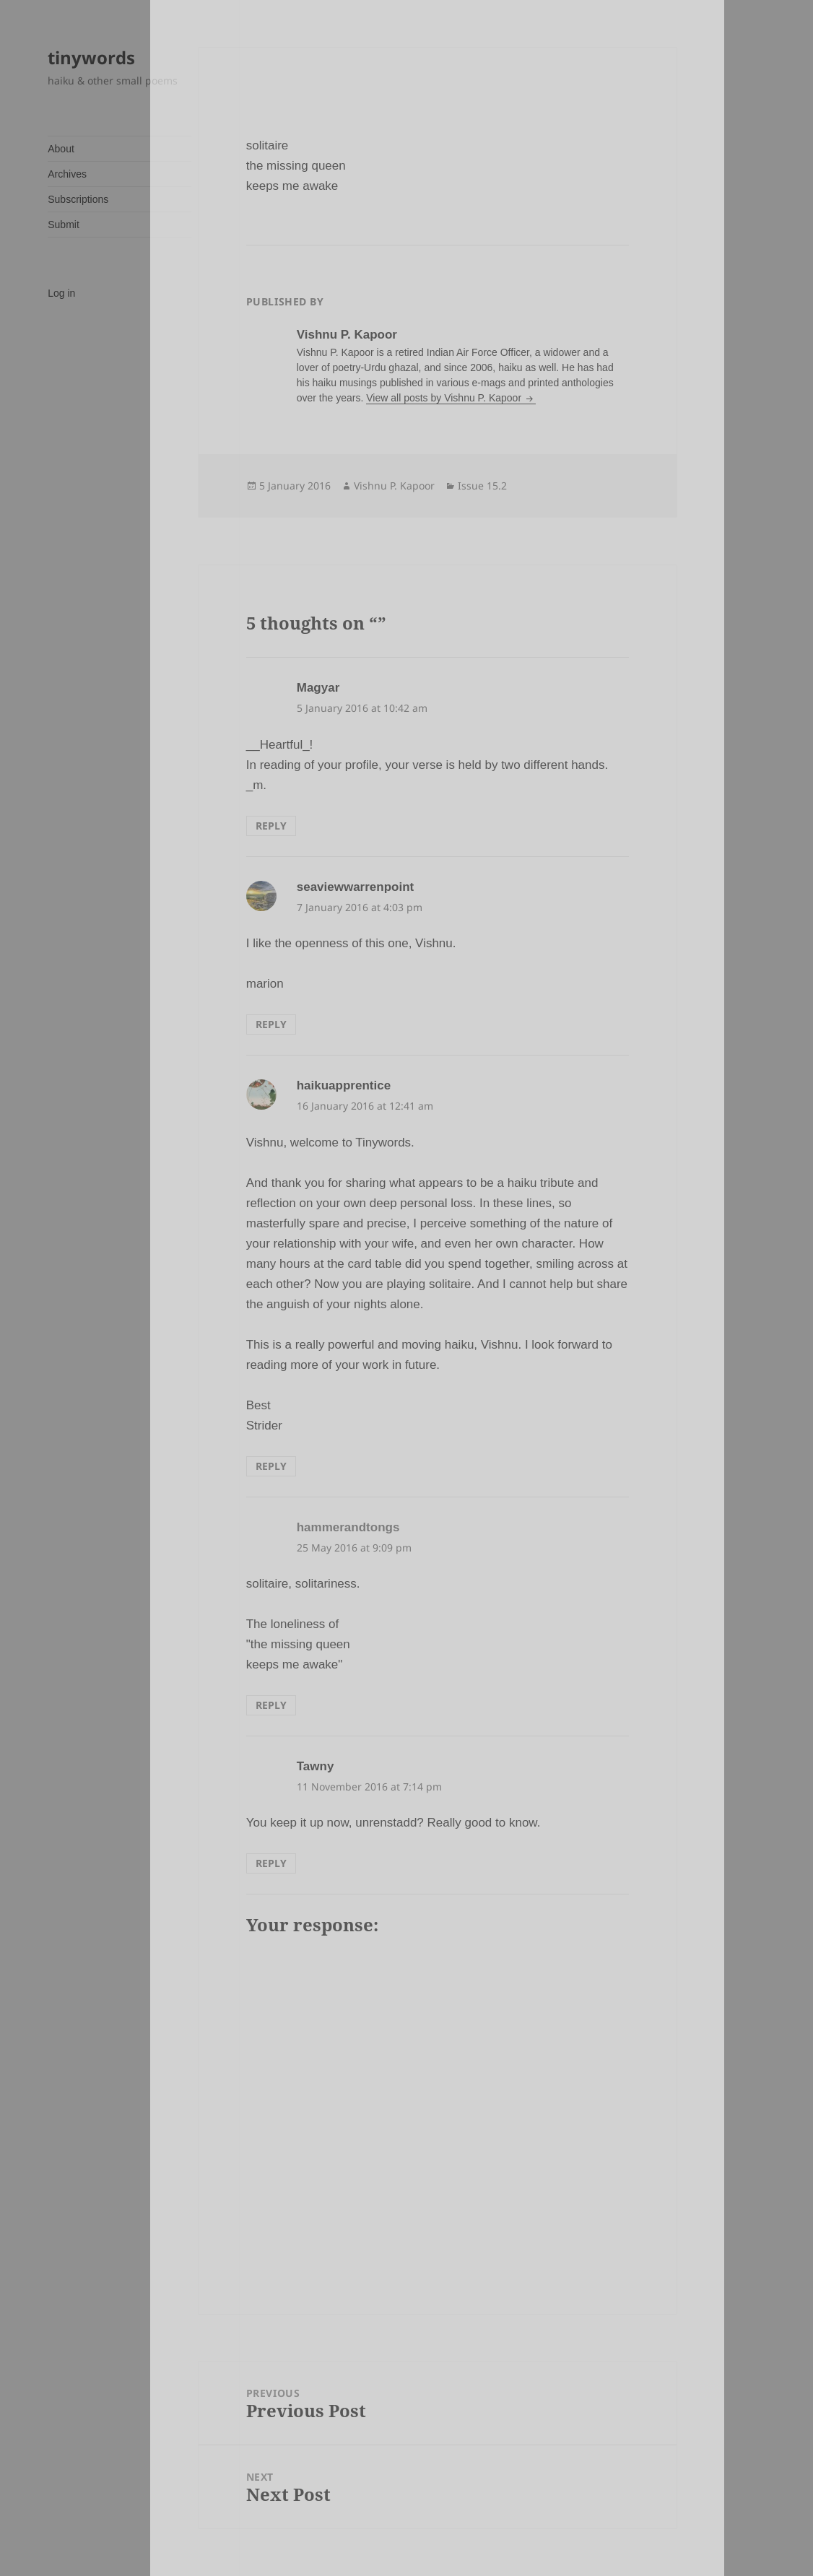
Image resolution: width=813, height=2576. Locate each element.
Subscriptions (78, 199)
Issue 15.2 (482, 485)
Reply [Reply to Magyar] (271, 825)
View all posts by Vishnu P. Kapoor (445, 398)
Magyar (318, 688)
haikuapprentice (344, 1085)
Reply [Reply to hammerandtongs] (271, 1705)
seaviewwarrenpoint (355, 887)
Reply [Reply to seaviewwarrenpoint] (271, 1024)
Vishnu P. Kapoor (394, 485)
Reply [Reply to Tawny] (271, 1863)
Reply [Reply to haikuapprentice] (271, 1466)
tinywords (91, 57)
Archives (67, 174)
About (61, 149)
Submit (63, 224)
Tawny (315, 1766)
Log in (61, 293)
